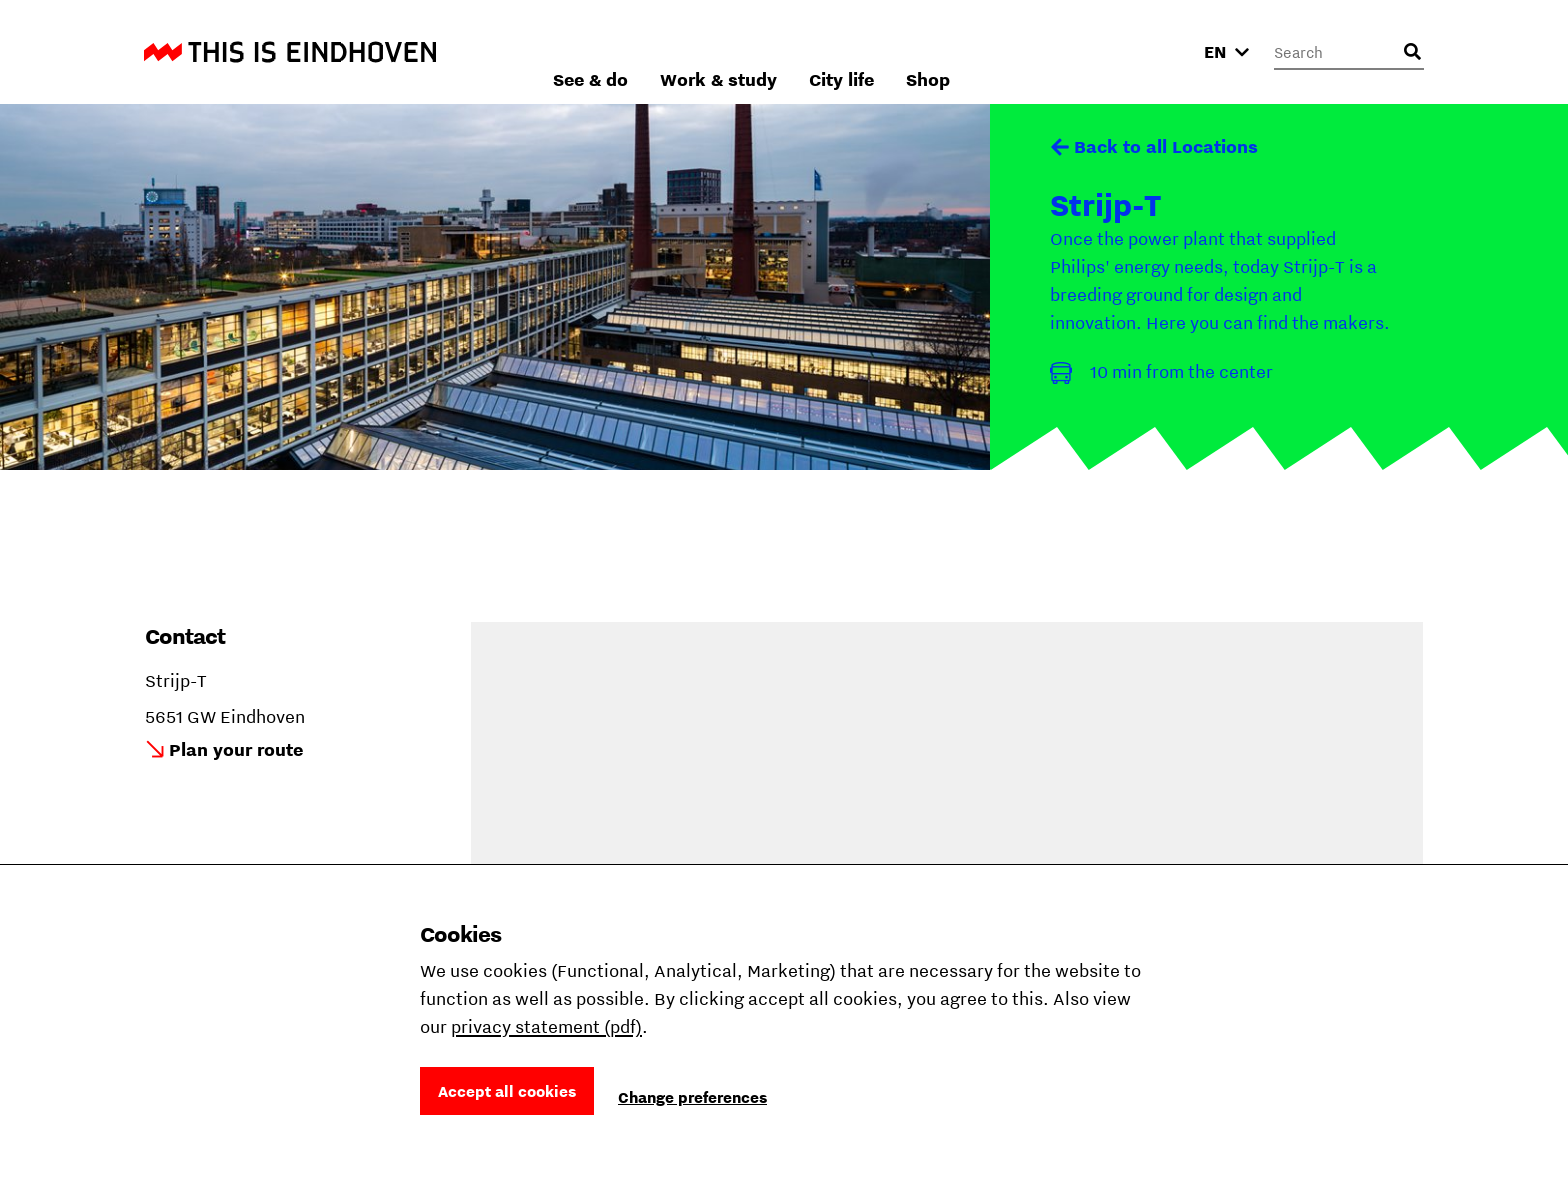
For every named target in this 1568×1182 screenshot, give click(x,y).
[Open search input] (1412, 52)
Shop (1142, 51)
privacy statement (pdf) (546, 1026)
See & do (804, 51)
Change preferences (692, 1097)
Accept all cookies (507, 1091)
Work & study (932, 51)
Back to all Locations (1166, 146)
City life (1055, 51)
